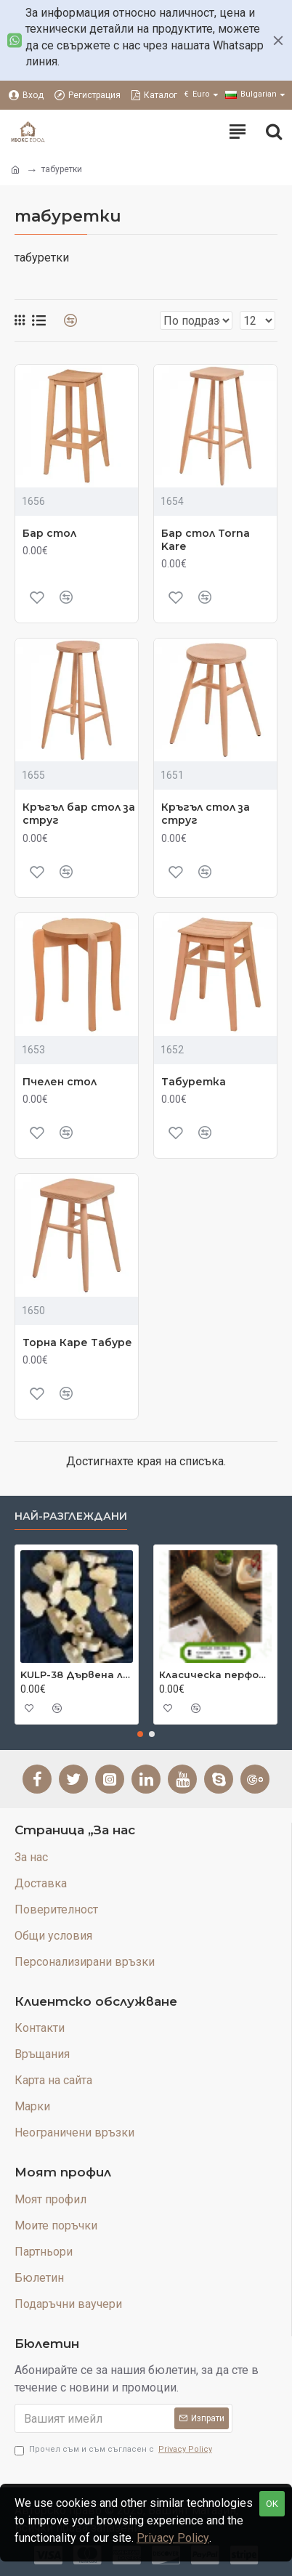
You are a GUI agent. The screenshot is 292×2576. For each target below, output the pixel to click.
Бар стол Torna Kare (205, 540)
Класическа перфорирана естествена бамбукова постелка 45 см (215, 1674)
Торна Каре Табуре (77, 1342)
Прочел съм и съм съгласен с (114, 2450)
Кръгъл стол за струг (205, 814)
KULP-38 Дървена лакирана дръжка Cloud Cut (76, 1674)
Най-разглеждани (71, 1516)
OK (272, 2503)
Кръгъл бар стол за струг (79, 814)
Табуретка (193, 1081)
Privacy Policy (173, 2538)
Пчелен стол (60, 1081)
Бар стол (49, 533)
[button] (140, 1734)
